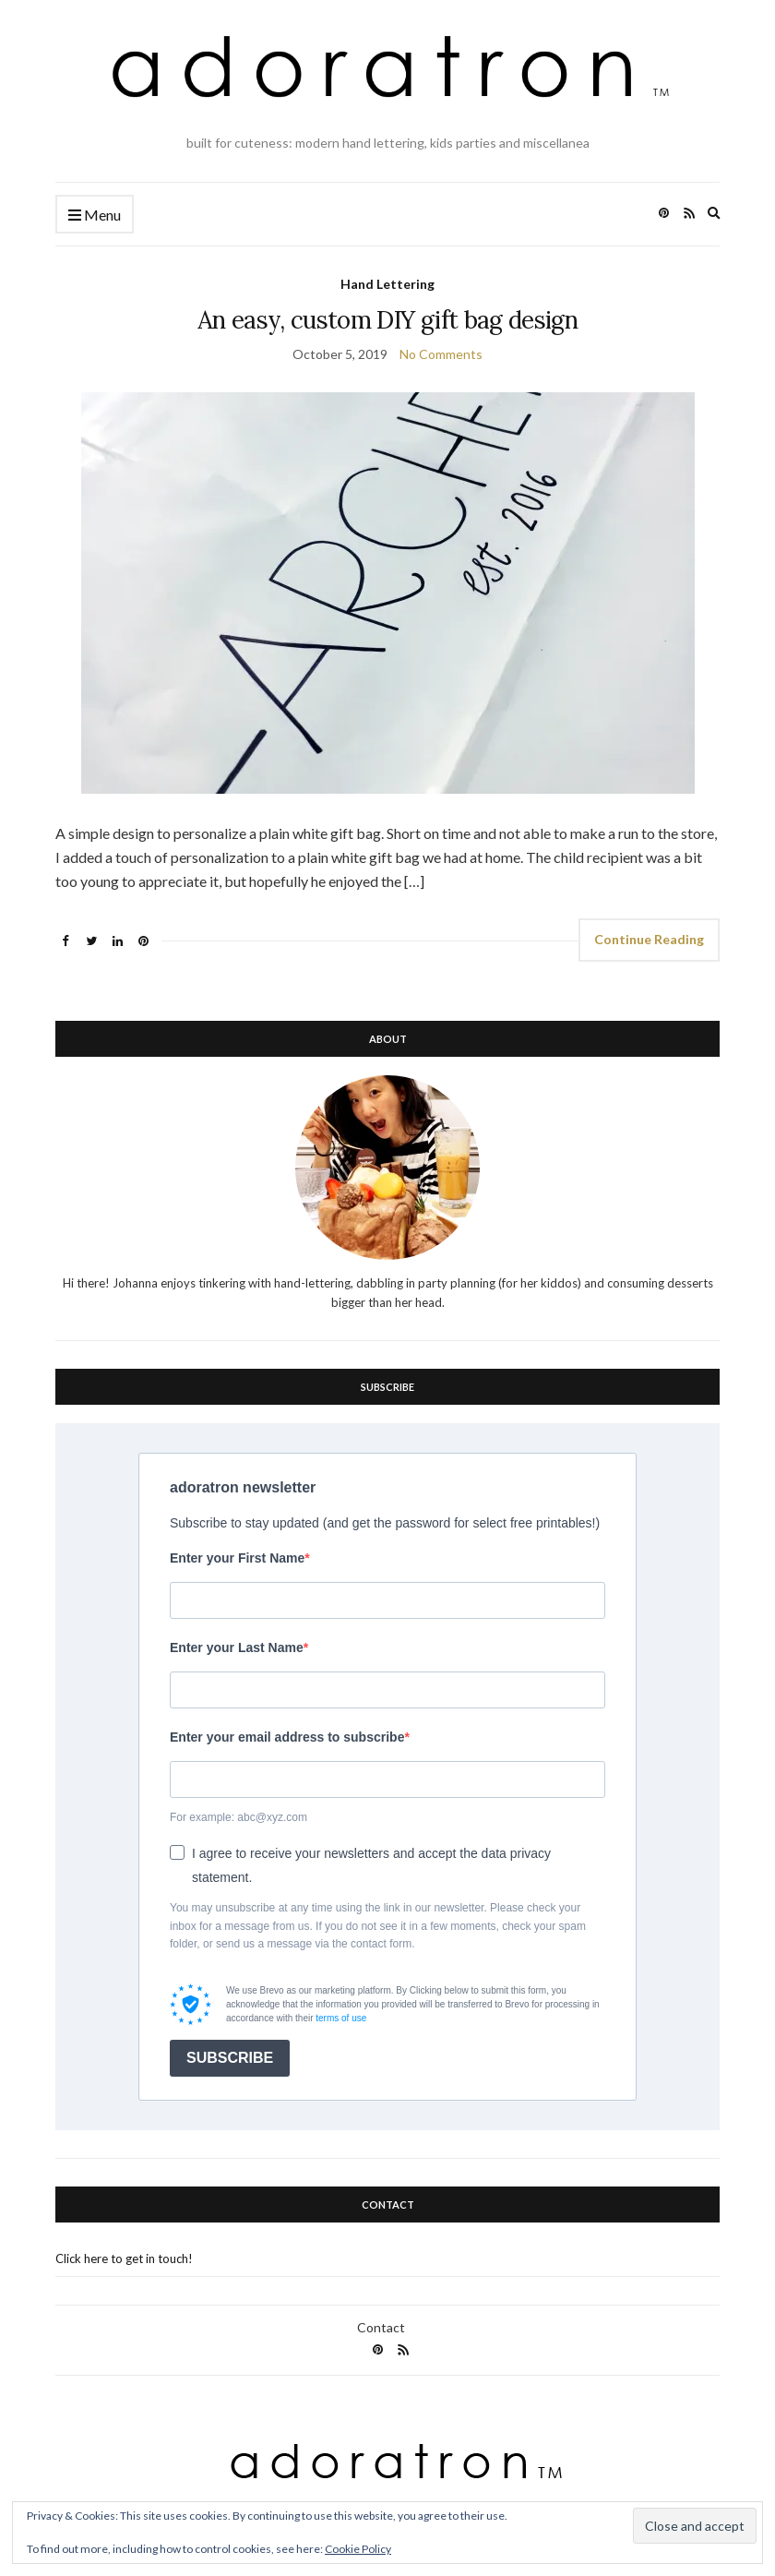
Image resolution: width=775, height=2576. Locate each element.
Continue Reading (649, 939)
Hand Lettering (387, 284)
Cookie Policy (358, 2549)
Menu (94, 215)
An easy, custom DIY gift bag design (387, 320)
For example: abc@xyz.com (238, 1817)
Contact (381, 2327)
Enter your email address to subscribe (287, 1737)
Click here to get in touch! (124, 2258)
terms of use (341, 2018)
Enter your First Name (237, 1558)
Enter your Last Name (237, 1647)
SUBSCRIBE (229, 2058)
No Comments (441, 354)
